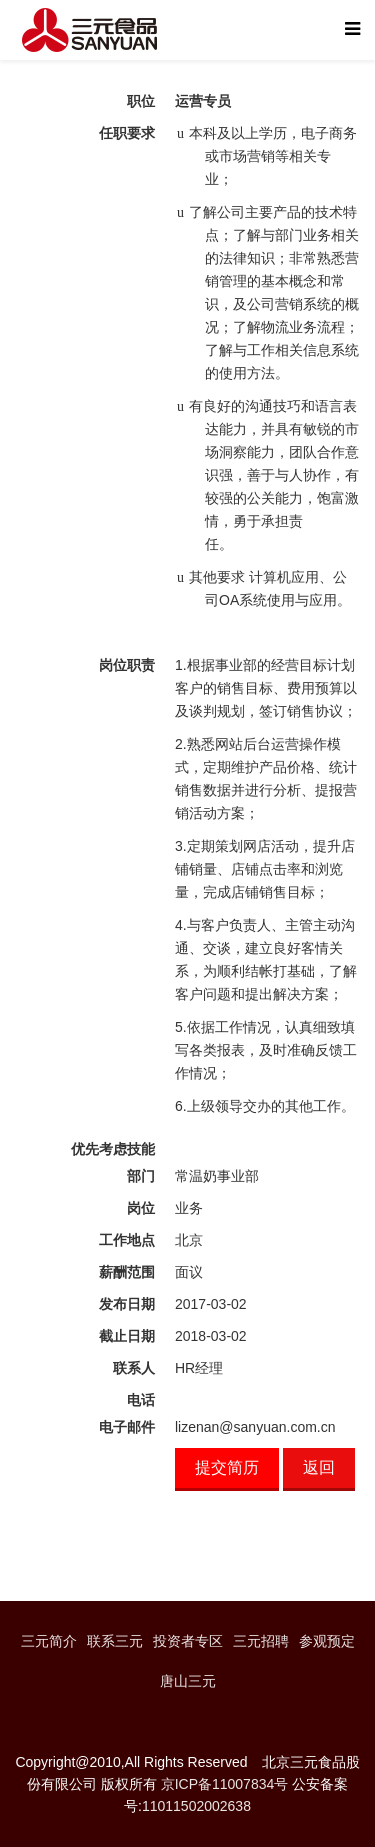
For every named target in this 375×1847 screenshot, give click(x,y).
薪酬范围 (127, 1272)
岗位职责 (127, 665)
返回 (319, 1467)
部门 (141, 1176)
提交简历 (227, 1467)
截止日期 (127, 1336)
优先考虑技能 (113, 1149)
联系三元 (115, 1641)
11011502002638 (196, 1806)
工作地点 (127, 1240)
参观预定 (327, 1641)
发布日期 (127, 1304)
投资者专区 (188, 1641)
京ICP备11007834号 (225, 1784)
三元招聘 (261, 1641)
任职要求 (127, 133)
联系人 (134, 1368)
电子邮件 (127, 1427)
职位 (141, 101)
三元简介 (49, 1641)
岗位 (141, 1208)
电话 (141, 1400)
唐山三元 (188, 1681)
